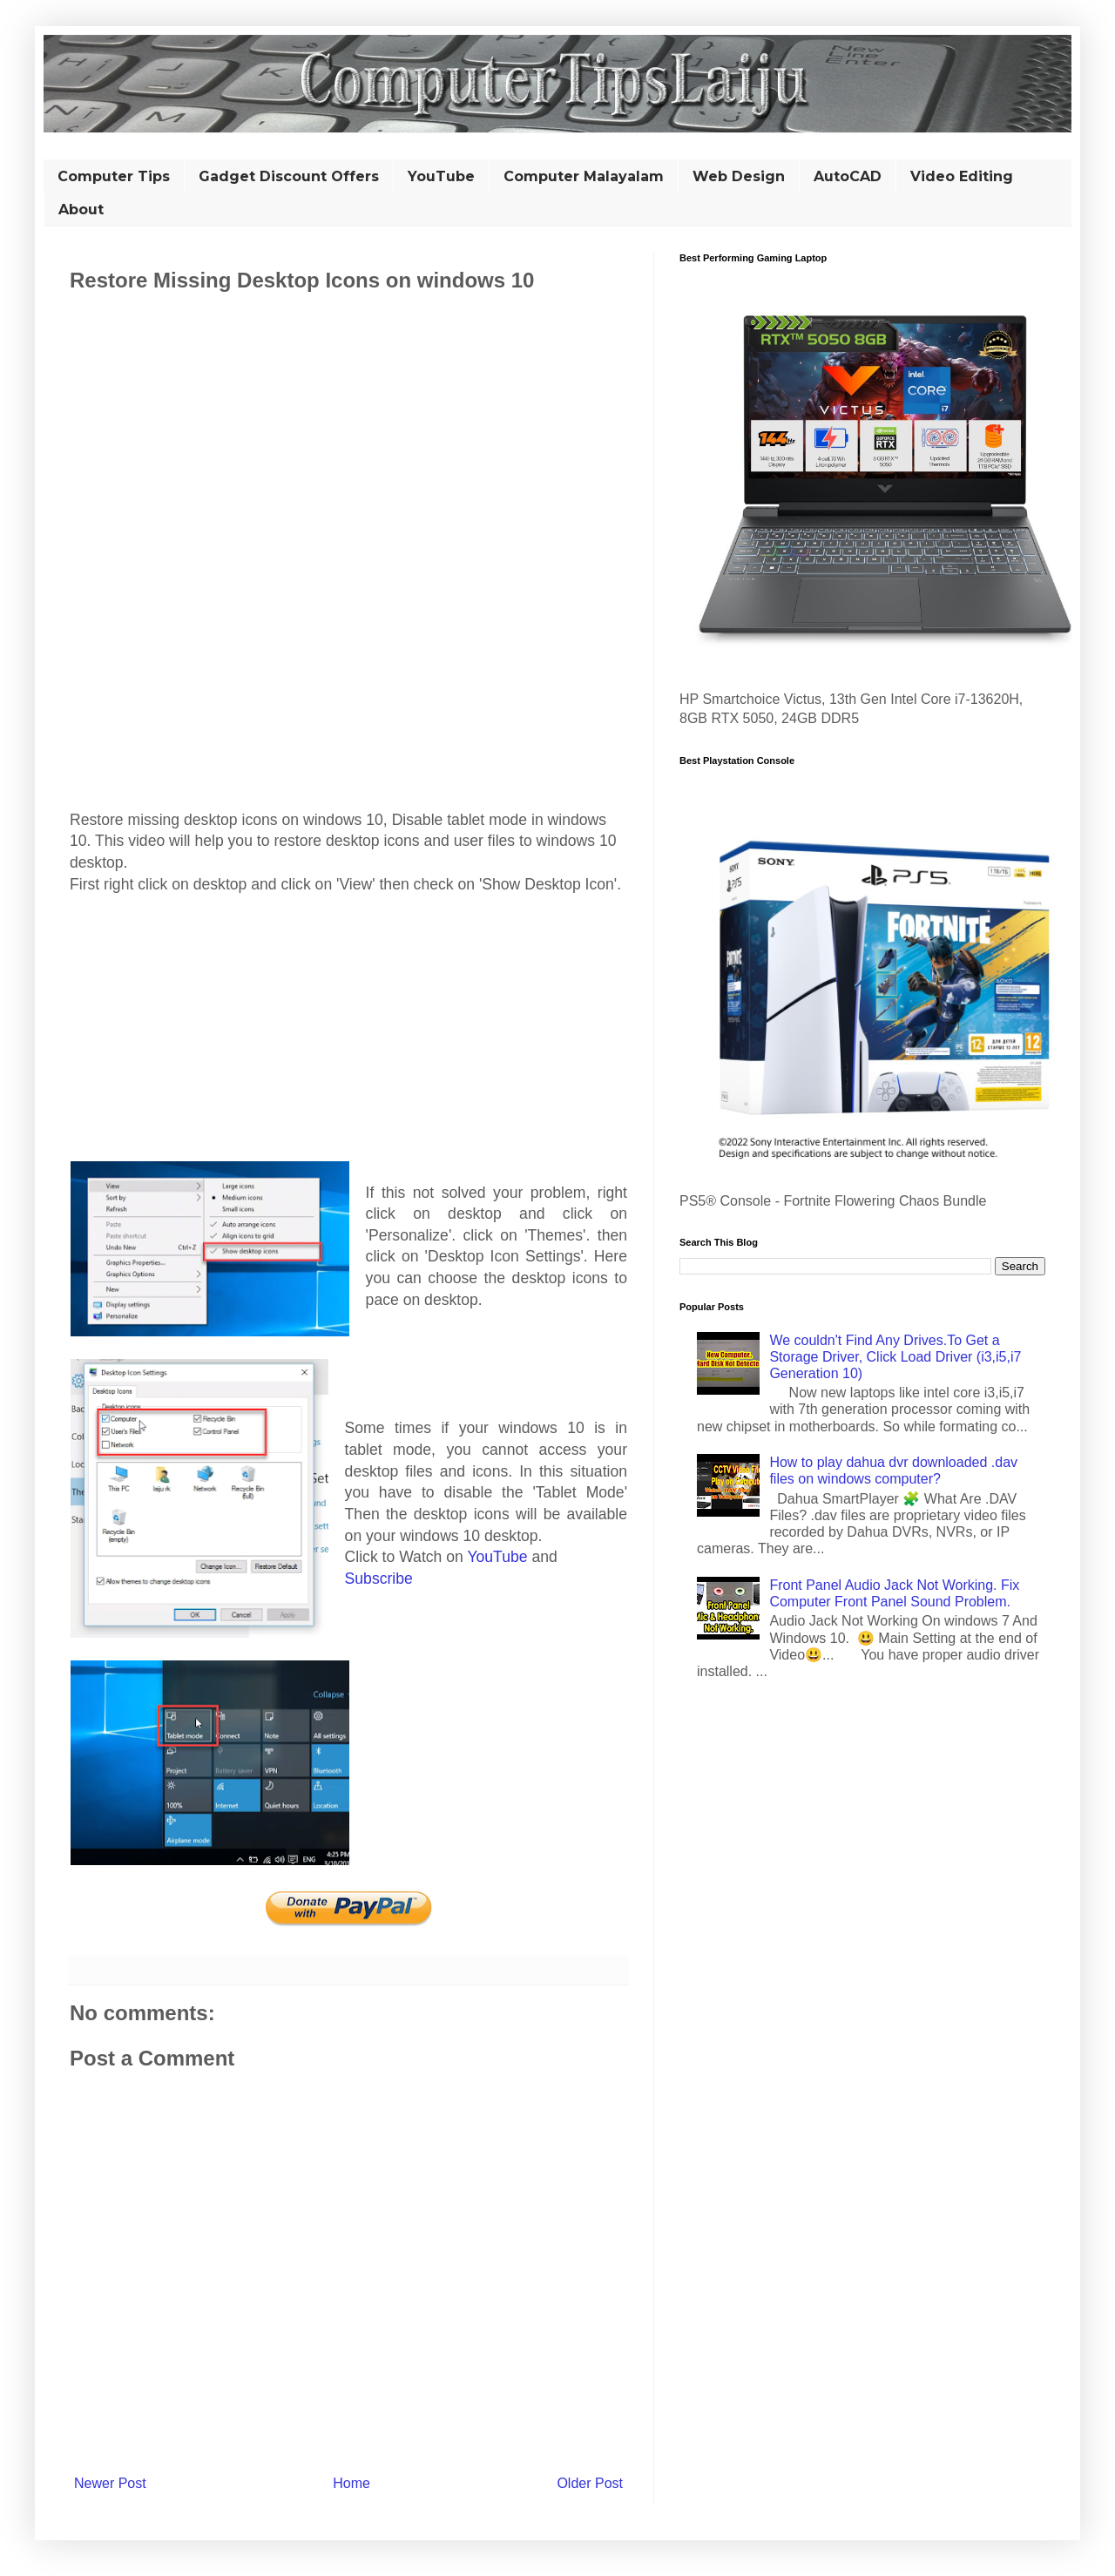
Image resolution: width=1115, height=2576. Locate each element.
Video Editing (961, 176)
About (81, 209)
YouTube (441, 176)
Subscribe (379, 1578)
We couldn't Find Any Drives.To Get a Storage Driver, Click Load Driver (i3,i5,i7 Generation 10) (895, 1357)
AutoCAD (848, 176)
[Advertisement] (348, 399)
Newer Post (110, 2483)
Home (351, 2483)
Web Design (739, 176)
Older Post (590, 2483)
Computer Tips (113, 176)
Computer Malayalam (583, 176)
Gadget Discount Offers (289, 176)
